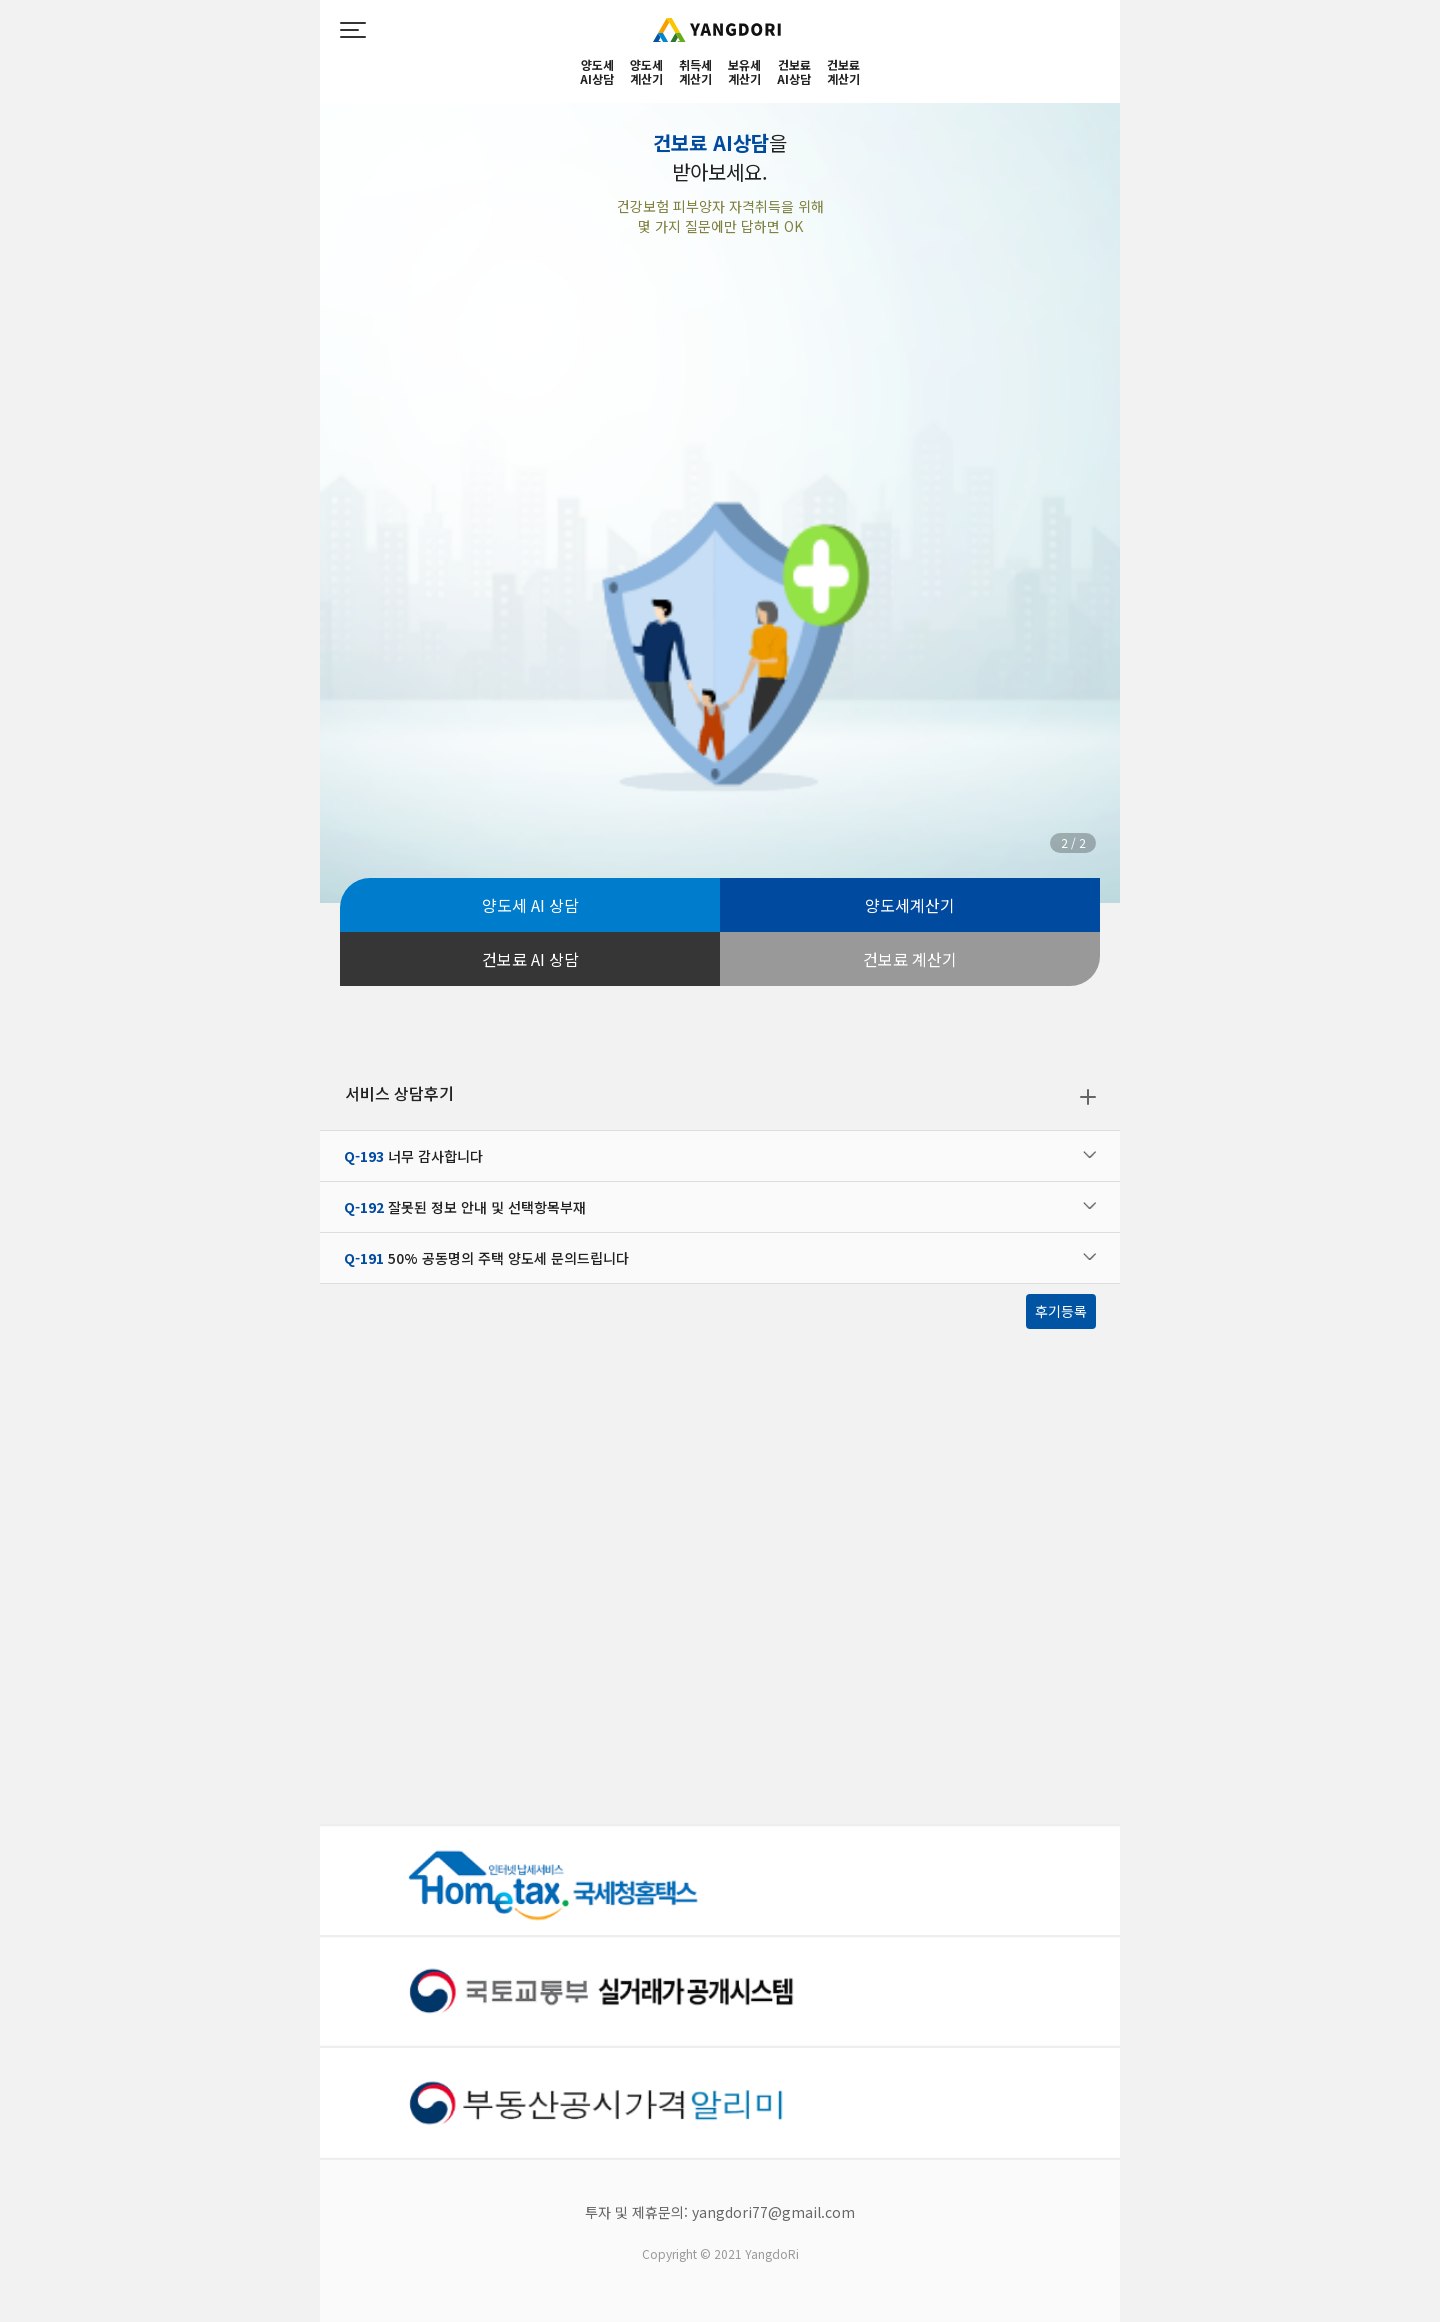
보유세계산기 (744, 72)
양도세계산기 (646, 72)
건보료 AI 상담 (530, 959)
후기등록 (1061, 1311)
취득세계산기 (695, 72)
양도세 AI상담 (597, 72)
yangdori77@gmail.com (773, 2212)
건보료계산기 (843, 72)
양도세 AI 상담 (530, 905)
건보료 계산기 (910, 959)
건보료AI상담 (794, 72)
